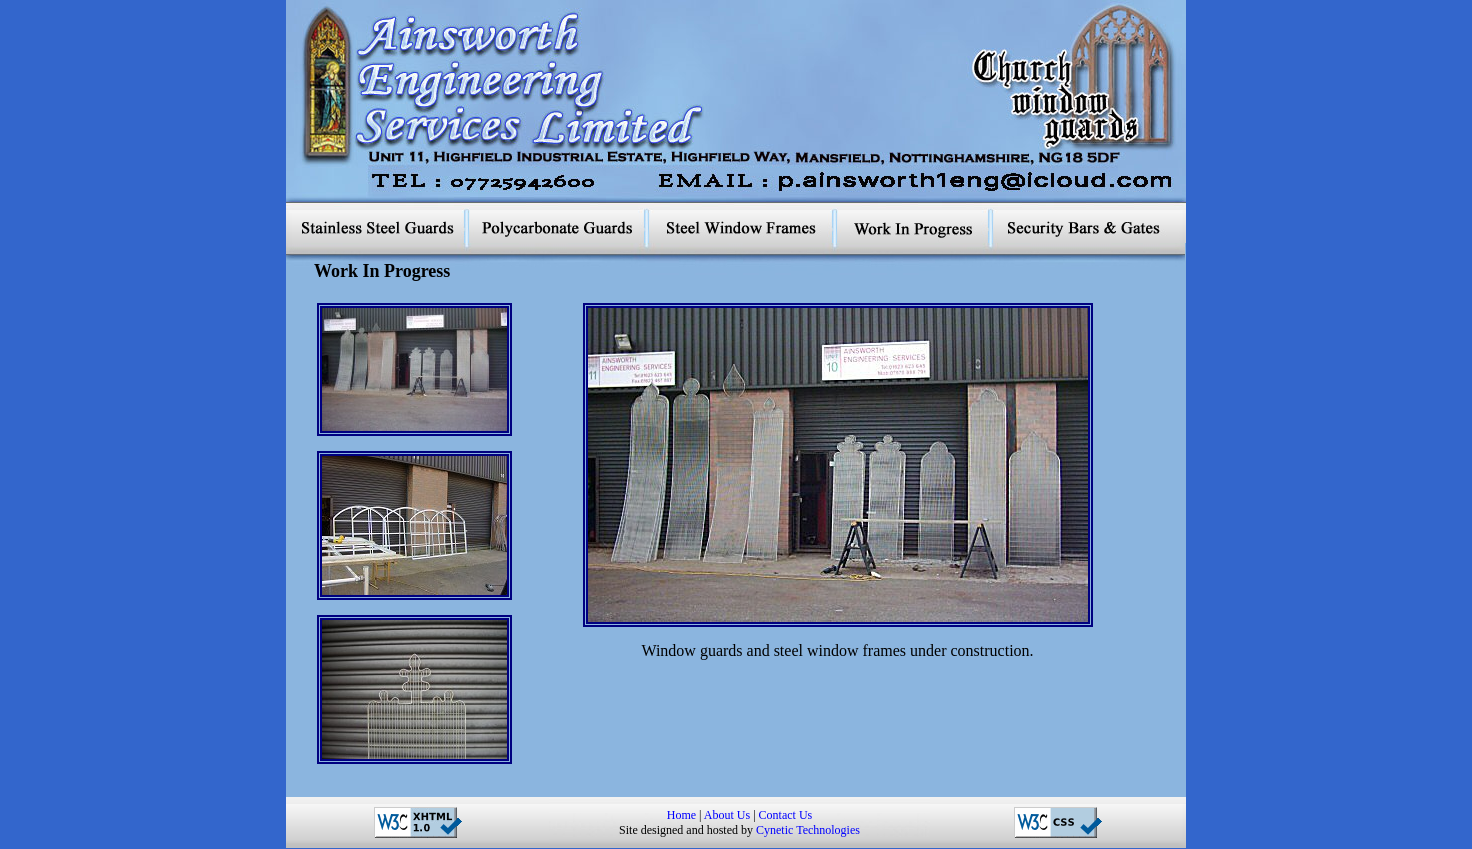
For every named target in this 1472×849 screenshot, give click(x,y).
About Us (727, 815)
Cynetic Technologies (808, 830)
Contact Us (786, 815)
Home (681, 815)
